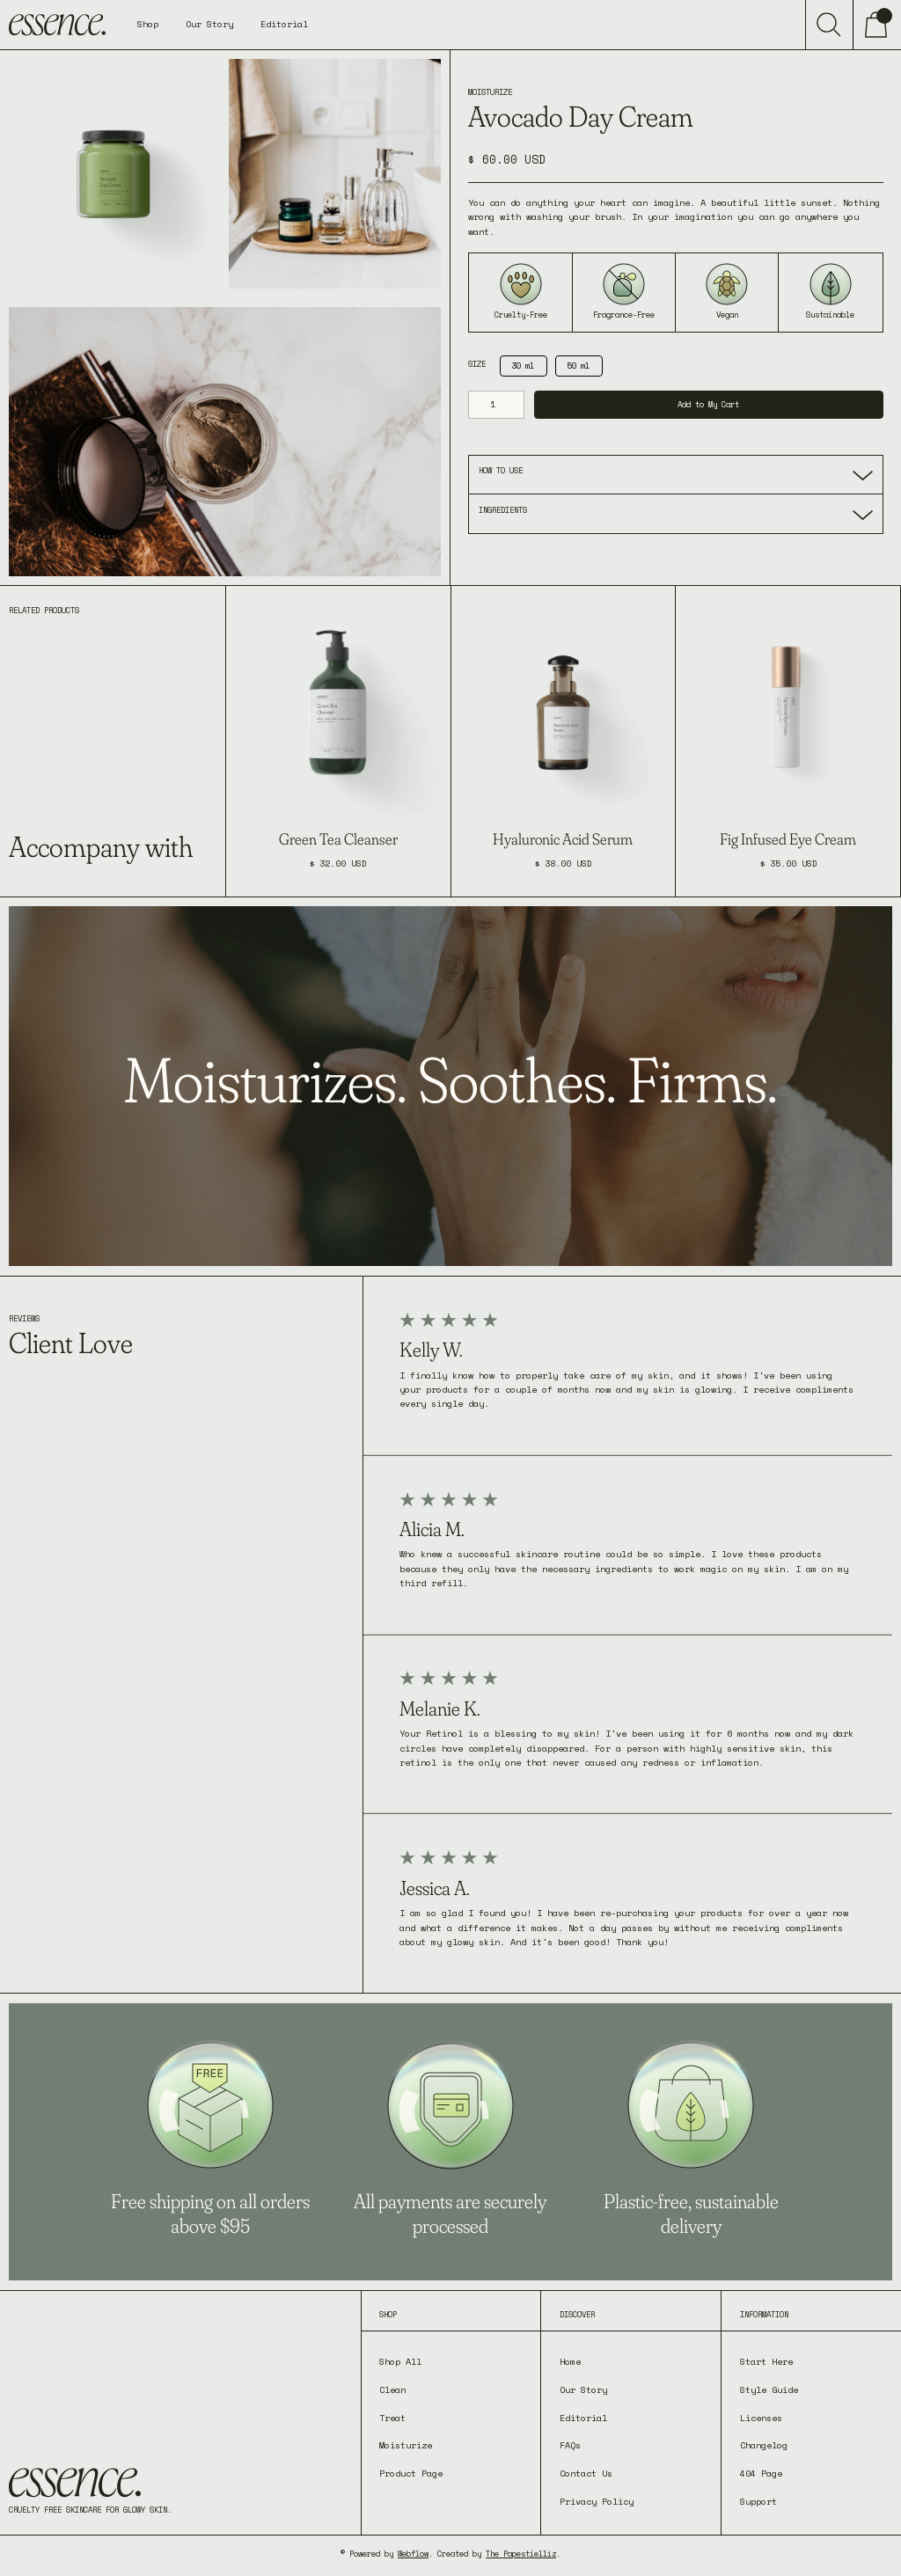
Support (758, 2501)
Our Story (209, 24)
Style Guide (769, 2390)
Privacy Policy (597, 2501)
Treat (392, 2418)
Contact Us (586, 2473)
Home (570, 2361)
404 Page (761, 2473)
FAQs (570, 2445)
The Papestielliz (521, 2553)
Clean (392, 2390)
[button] (148, 25)
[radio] (523, 366)
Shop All (400, 2361)
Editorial (284, 24)
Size (477, 364)
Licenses (761, 2418)
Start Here (766, 2361)
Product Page (411, 2473)
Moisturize (405, 2445)
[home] (57, 25)
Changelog (763, 2445)
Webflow (413, 2553)
